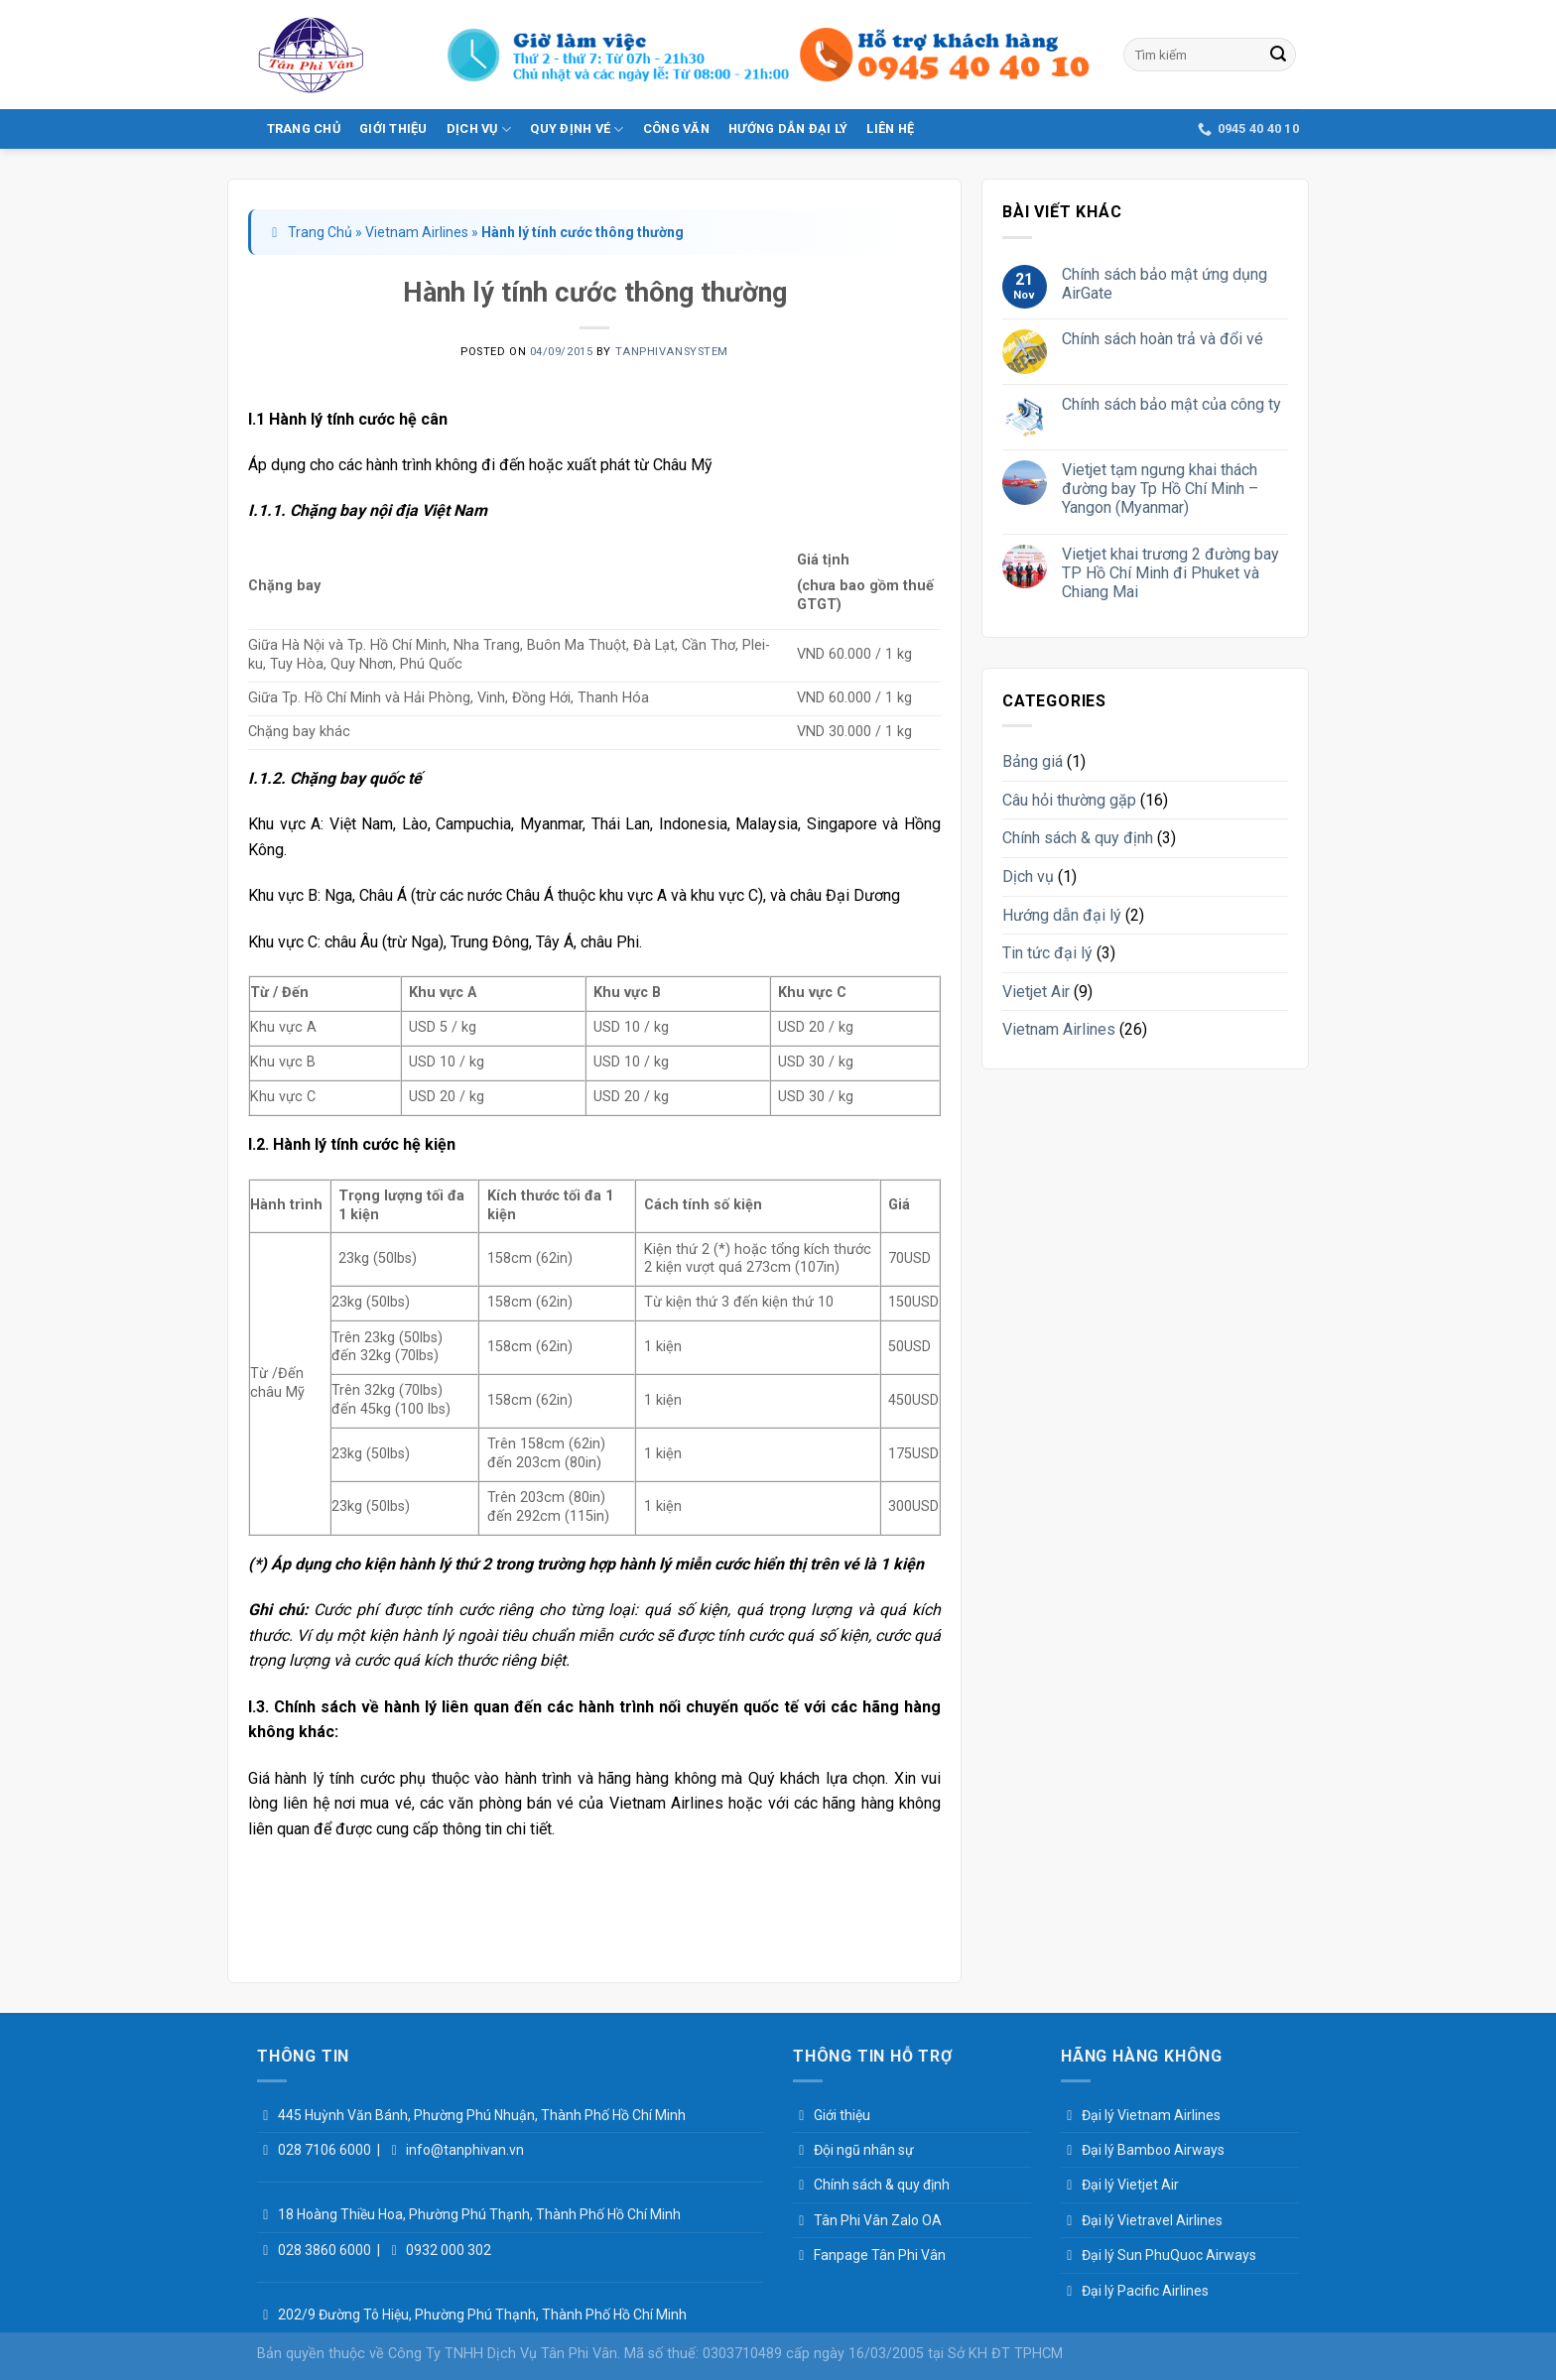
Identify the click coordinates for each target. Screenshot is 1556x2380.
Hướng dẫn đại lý (787, 128)
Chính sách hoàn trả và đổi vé (1162, 338)
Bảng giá (1032, 761)
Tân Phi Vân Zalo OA (878, 2220)
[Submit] (1278, 54)
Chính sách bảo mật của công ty (1171, 404)
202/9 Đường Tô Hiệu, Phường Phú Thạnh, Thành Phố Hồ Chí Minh (482, 2314)
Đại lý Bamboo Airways (1153, 2150)
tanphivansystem (671, 351)
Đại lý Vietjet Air (1130, 2184)
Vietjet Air (1036, 991)
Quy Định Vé (576, 129)
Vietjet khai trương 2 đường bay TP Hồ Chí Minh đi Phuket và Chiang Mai (1170, 573)
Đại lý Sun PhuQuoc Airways (1169, 2255)
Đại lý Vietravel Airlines (1152, 2220)
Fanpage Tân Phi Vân (880, 2255)
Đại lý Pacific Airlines (1145, 2291)
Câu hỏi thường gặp (1069, 800)
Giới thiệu (393, 128)
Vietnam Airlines (416, 232)
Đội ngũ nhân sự (864, 2150)
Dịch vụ (479, 129)
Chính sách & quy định (1077, 837)
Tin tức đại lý (1047, 952)
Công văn (676, 128)
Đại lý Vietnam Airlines (1151, 2115)
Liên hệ (890, 128)
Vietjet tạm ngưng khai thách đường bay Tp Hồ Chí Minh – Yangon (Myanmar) (1160, 488)
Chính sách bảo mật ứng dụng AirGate (1164, 284)
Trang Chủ (303, 128)
